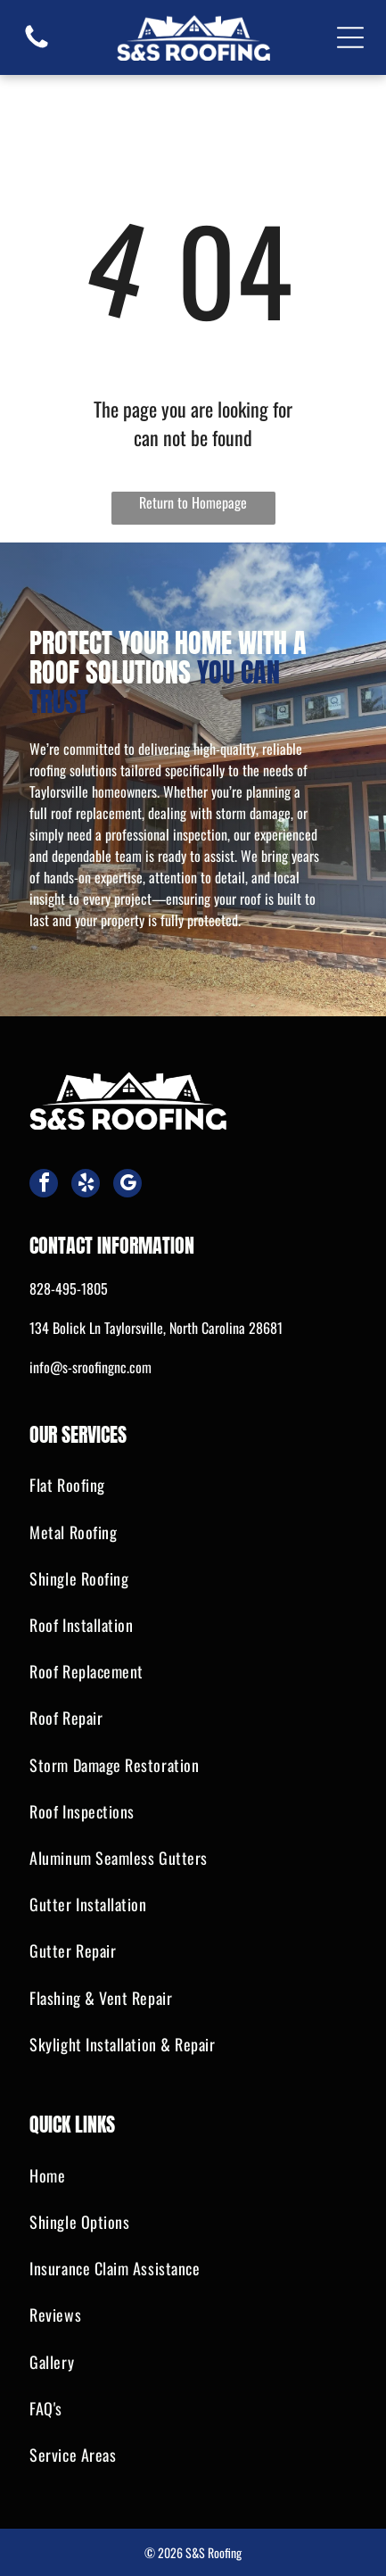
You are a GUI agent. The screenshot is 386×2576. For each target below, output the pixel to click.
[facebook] (43, 1185)
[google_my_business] (127, 1185)
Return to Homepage (193, 502)
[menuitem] (192, 1485)
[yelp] (85, 1185)
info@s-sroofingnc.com (90, 1367)
